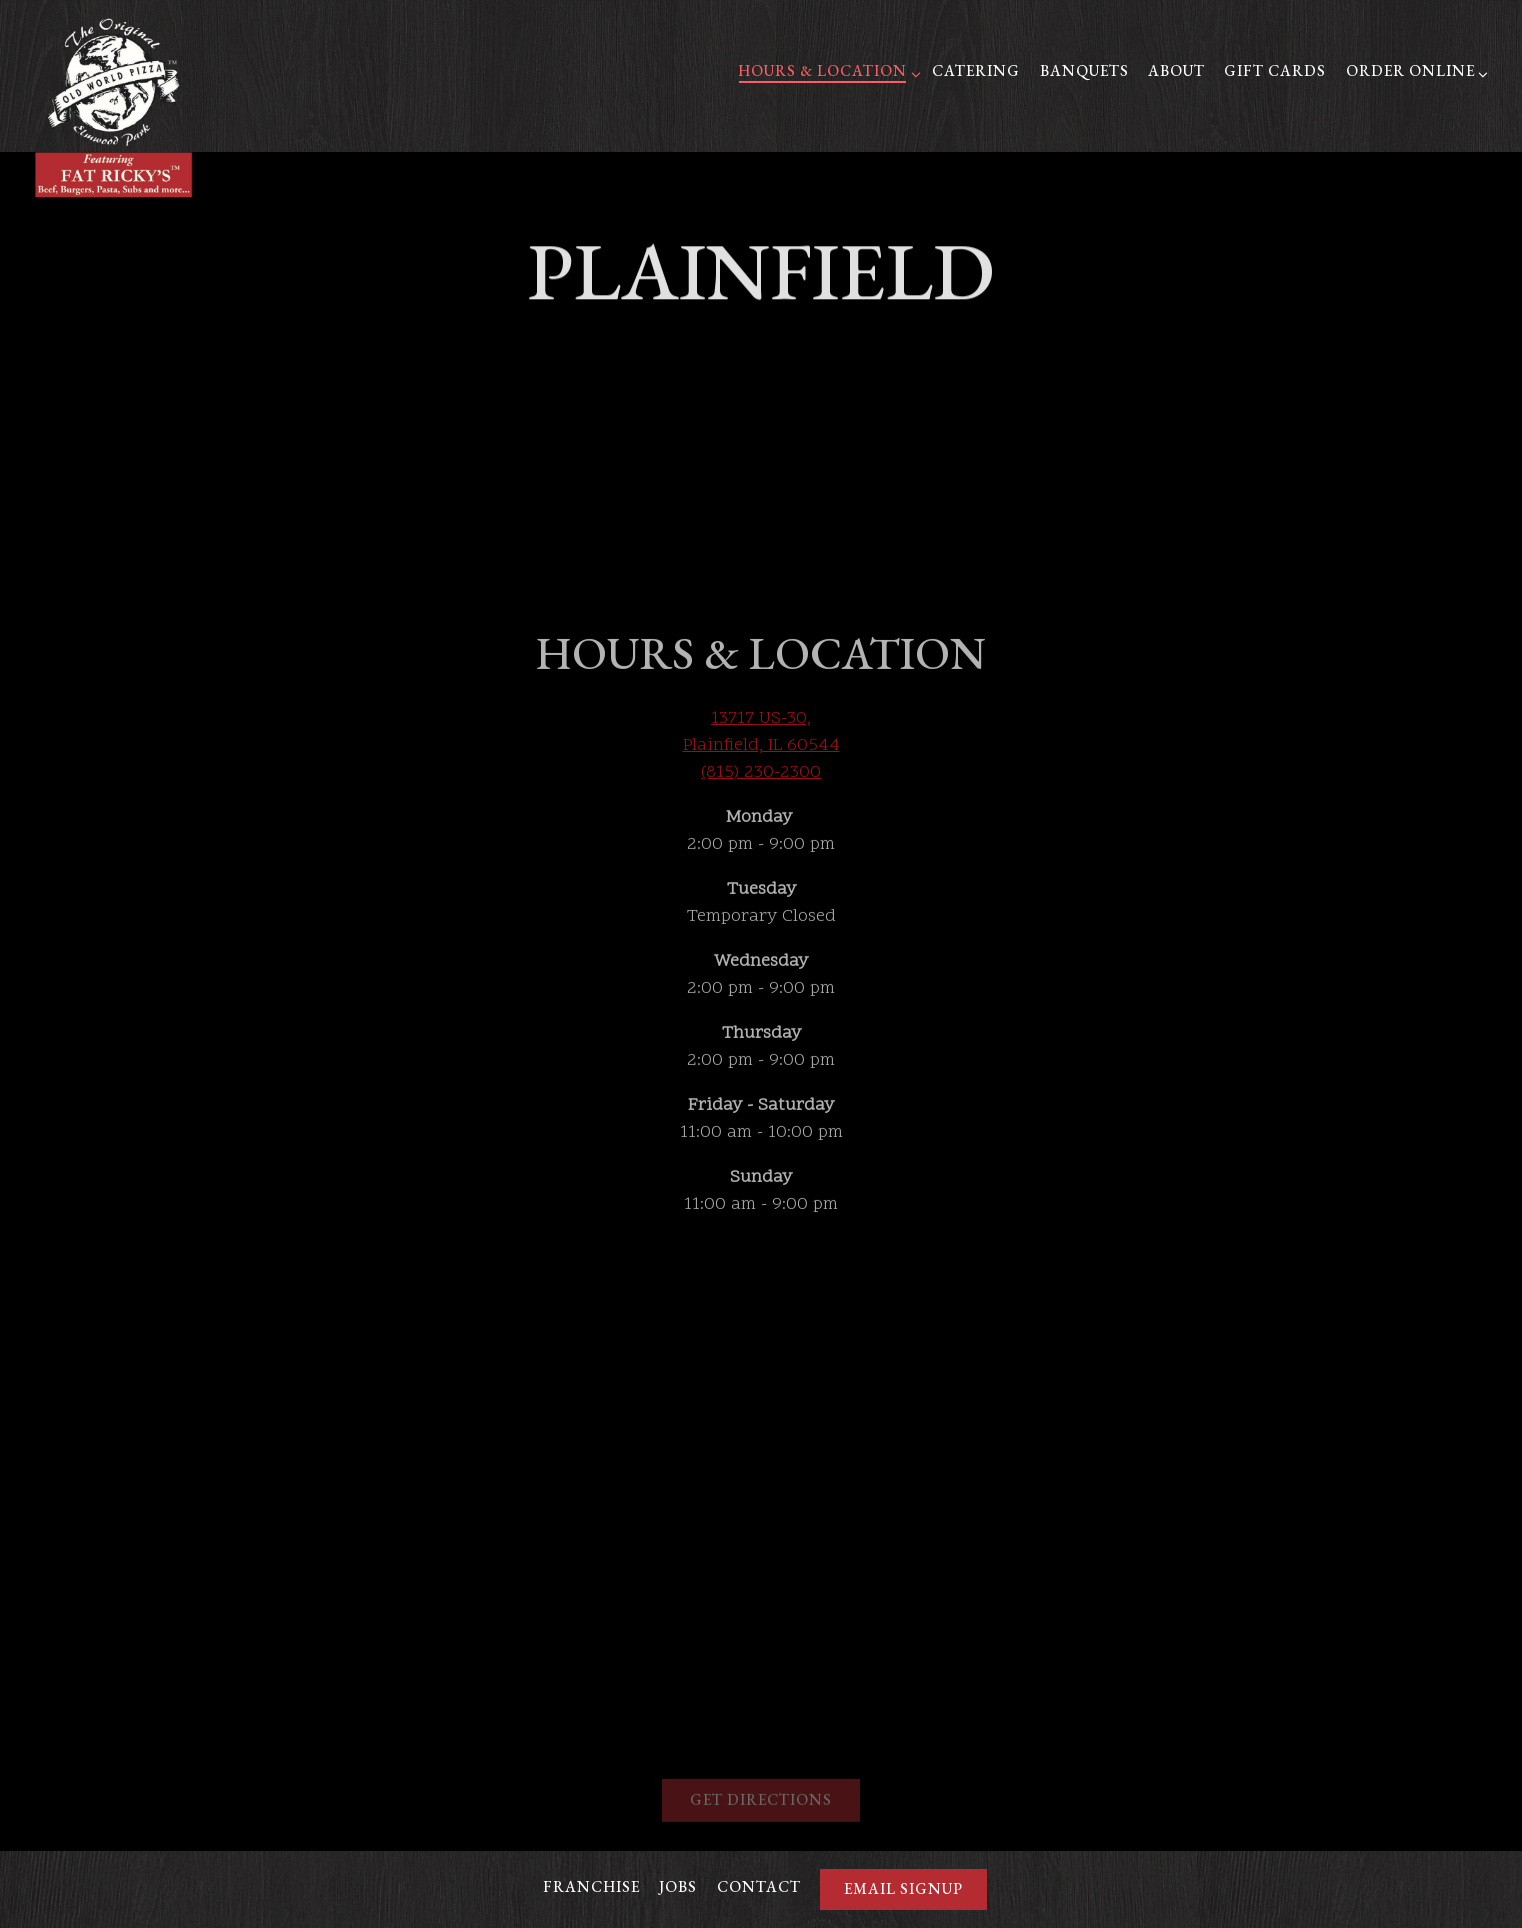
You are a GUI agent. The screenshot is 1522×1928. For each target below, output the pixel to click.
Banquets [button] (1084, 71)
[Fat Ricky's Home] (114, 108)
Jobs (678, 1887)
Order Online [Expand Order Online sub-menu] (1414, 70)
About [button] (1176, 71)
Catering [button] (976, 71)
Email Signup (903, 1889)
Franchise (591, 1887)
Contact (759, 1887)
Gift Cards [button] (1275, 71)
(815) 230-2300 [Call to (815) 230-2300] (761, 757)
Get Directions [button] (761, 1786)
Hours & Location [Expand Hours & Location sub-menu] (826, 70)
